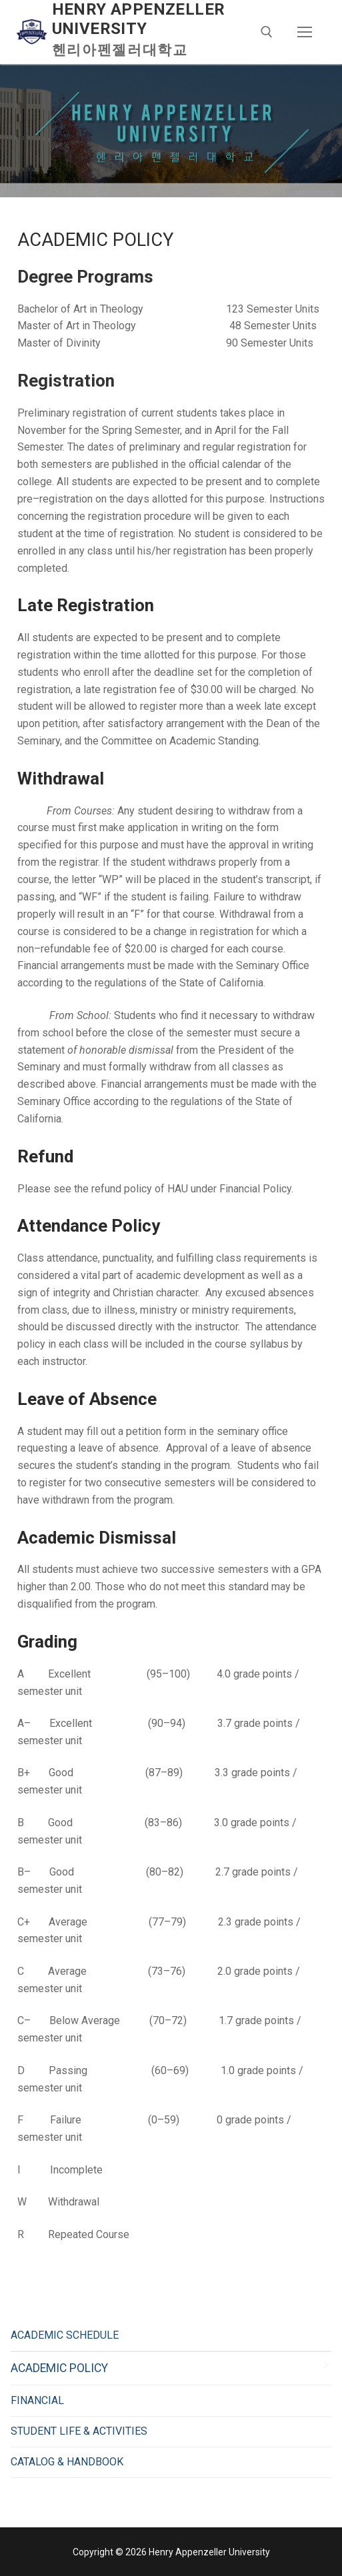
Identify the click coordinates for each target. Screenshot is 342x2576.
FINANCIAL (37, 2400)
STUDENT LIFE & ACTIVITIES (79, 2431)
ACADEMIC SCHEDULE (65, 2335)
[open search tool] (267, 32)
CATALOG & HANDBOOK (67, 2461)
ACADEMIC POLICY (59, 2368)
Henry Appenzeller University (138, 19)
